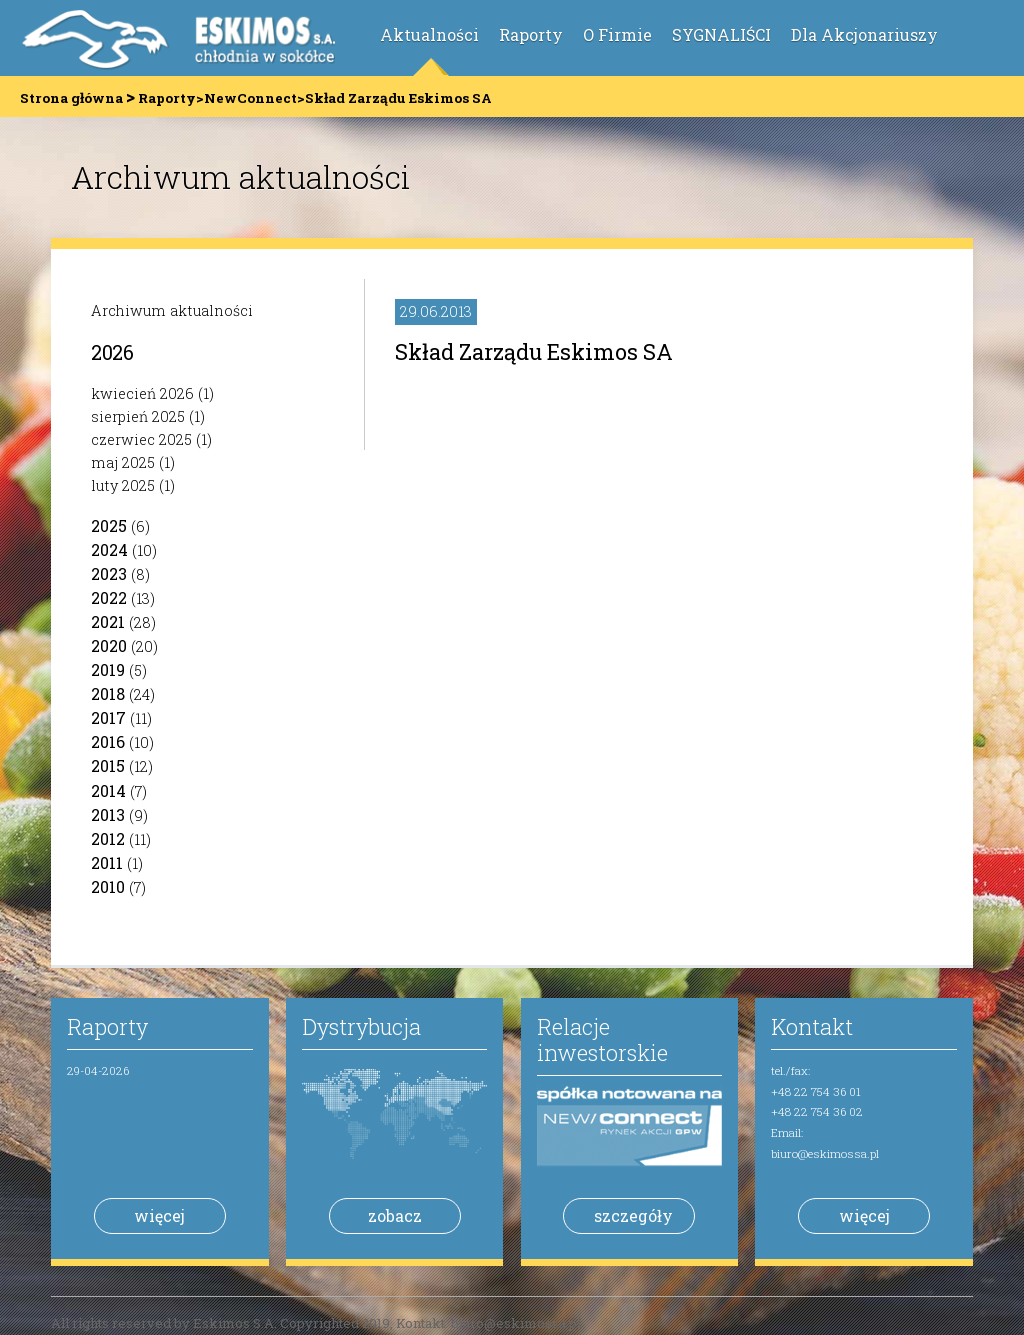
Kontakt (812, 1026)
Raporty (531, 34)
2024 (109, 549)
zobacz (395, 1215)
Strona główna (71, 98)
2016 (108, 741)
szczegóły (633, 1215)
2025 (109, 525)
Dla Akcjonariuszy (864, 34)
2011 (107, 862)
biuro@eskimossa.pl (825, 1153)
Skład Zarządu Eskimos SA (534, 351)
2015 (108, 765)
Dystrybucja (361, 1026)
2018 (108, 693)
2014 (108, 790)
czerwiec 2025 (141, 439)
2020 (109, 645)
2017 (108, 717)
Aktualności (429, 34)
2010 (108, 886)
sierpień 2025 (138, 416)
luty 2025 (123, 485)
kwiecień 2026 (142, 393)
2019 (108, 669)
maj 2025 (123, 462)
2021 (108, 621)
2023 (109, 573)
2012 (108, 838)
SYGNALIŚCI (721, 34)
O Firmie (617, 34)
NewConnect (250, 98)
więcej (159, 1215)
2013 (108, 814)
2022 (109, 597)
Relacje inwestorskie (602, 1039)
